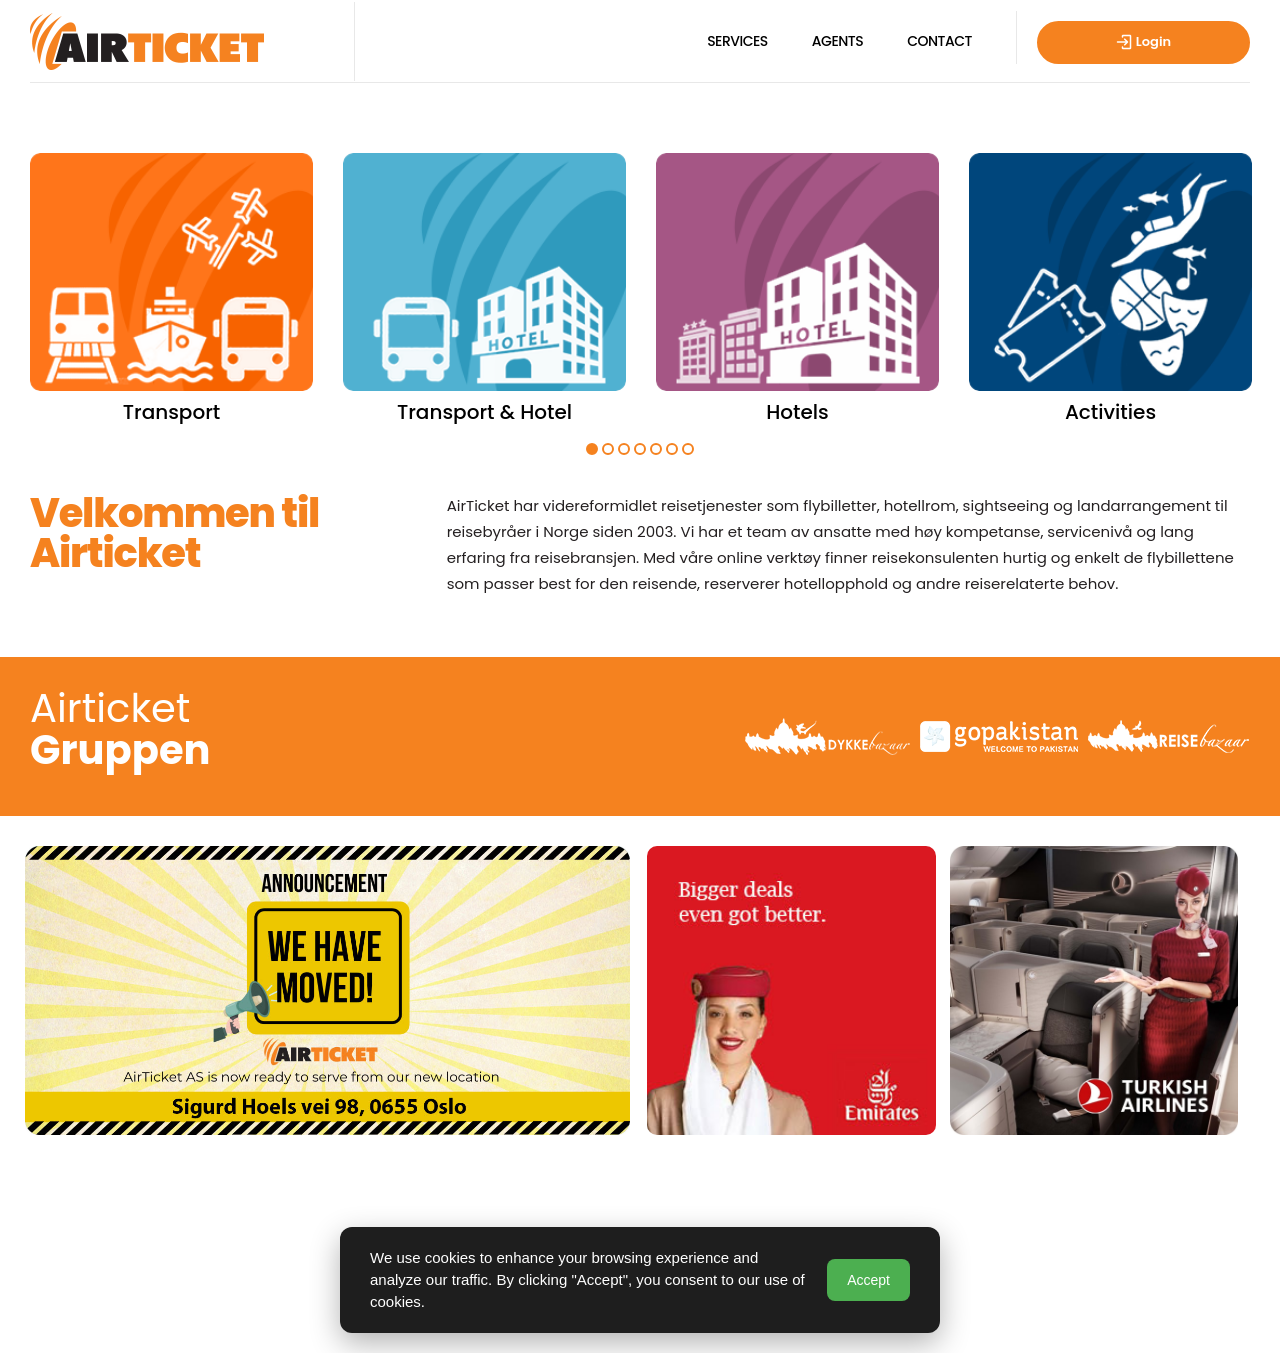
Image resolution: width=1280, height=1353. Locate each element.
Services (737, 41)
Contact (939, 41)
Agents (837, 41)
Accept (868, 1280)
